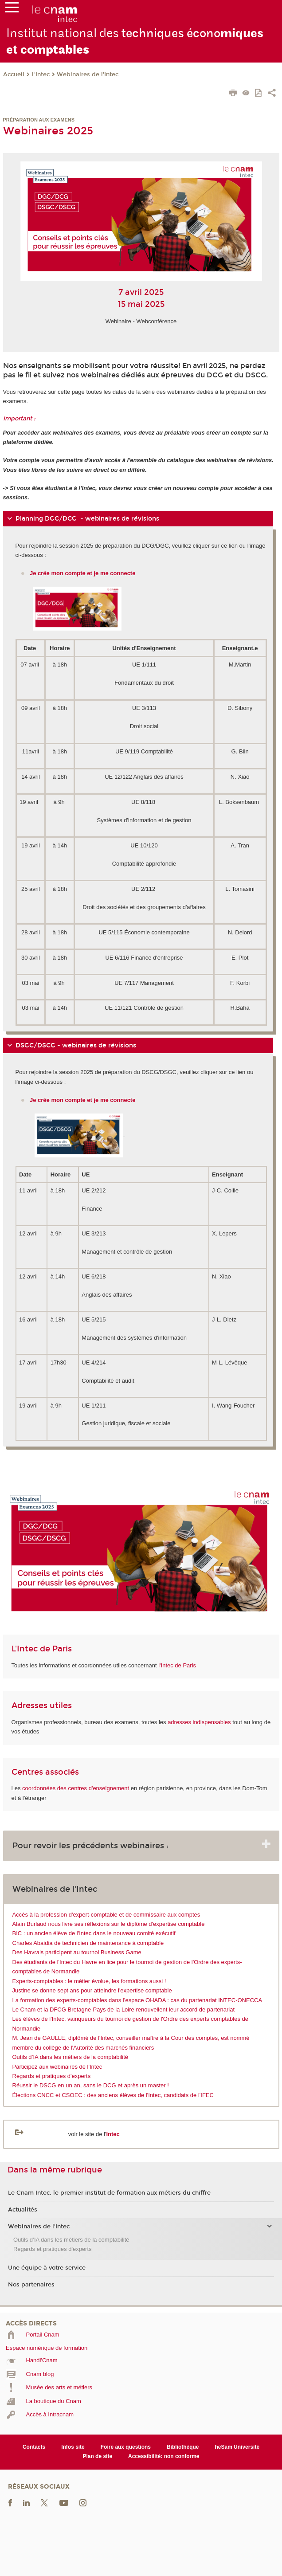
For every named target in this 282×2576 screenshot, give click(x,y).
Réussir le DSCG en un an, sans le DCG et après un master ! (90, 2085)
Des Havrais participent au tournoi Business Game (76, 1952)
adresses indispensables (199, 1722)
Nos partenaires (31, 2284)
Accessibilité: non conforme (164, 2456)
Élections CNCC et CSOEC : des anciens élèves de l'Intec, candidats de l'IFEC (113, 2095)
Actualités (22, 2209)
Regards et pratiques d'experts (51, 2076)
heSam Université (237, 2447)
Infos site (73, 2447)
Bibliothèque (183, 2447)
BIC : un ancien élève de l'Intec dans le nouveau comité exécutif (94, 1933)
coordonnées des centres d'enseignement (76, 1788)
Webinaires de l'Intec (87, 74)
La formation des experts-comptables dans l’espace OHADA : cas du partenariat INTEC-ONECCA (137, 2000)
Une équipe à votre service (47, 2267)
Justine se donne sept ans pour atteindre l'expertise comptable (92, 1990)
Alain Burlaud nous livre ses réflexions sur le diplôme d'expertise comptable (108, 1924)
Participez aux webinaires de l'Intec (57, 2066)
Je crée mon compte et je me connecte (83, 1100)
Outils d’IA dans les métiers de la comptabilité (70, 2057)
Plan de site (97, 2456)
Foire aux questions (126, 2447)
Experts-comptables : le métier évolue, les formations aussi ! (89, 1981)
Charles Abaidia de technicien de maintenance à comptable (88, 1943)
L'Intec (40, 74)
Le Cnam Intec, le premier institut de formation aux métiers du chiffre (109, 2192)
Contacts (34, 2447)
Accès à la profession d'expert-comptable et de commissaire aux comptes (106, 1914)
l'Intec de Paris (177, 1665)
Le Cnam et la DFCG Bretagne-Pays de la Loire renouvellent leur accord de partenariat (123, 2009)
